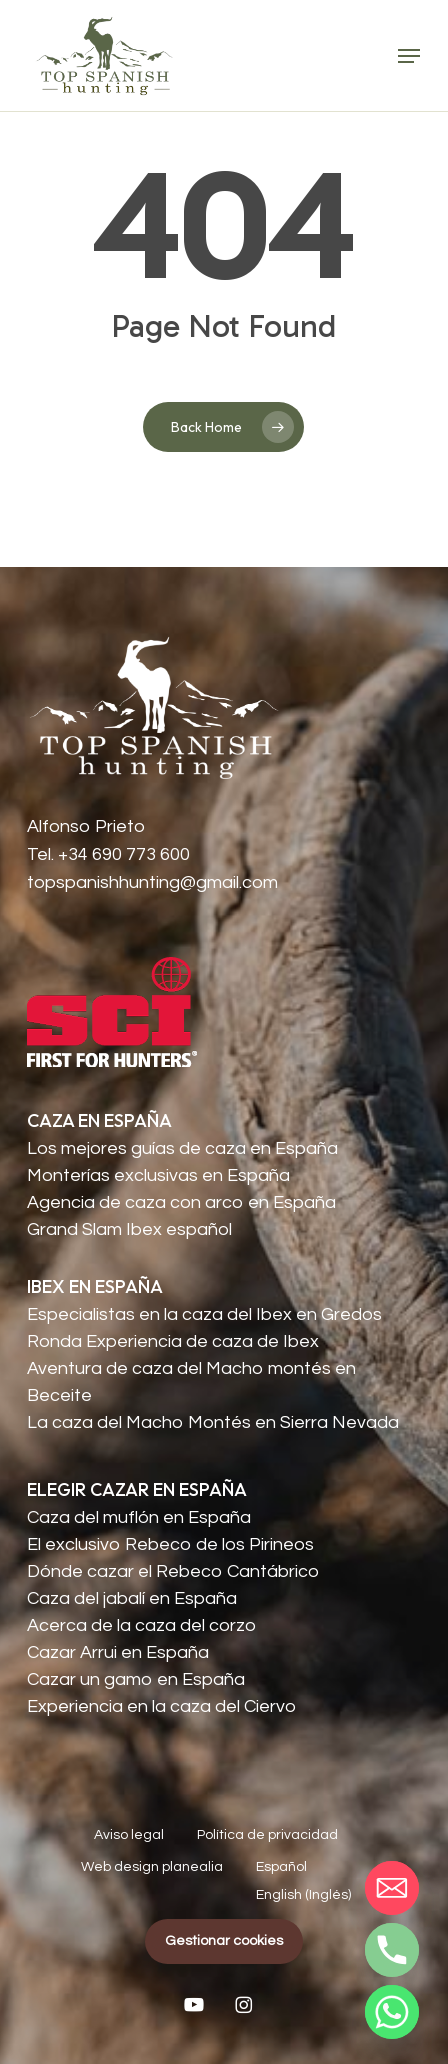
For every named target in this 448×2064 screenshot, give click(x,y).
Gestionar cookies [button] (224, 1941)
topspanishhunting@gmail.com (152, 882)
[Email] (392, 1888)
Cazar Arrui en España (118, 1652)
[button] (409, 56)
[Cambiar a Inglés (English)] (303, 1896)
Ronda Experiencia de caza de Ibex (173, 1341)
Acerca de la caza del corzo (141, 1625)
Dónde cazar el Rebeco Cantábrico (173, 1571)
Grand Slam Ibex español (129, 1229)
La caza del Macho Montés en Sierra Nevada (213, 1422)
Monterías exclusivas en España (158, 1175)
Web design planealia (152, 1867)
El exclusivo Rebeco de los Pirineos (170, 1544)
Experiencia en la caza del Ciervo (161, 1706)
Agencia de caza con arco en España (181, 1202)
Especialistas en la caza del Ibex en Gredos (204, 1314)
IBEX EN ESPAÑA (95, 1286)
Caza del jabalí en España (132, 1598)
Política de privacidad (267, 1835)
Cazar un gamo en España (136, 1679)
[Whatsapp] (392, 2012)
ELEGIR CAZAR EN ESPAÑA (137, 1489)
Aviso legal (129, 1835)
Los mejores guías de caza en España (182, 1148)
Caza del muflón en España (139, 1517)
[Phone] (392, 1950)
